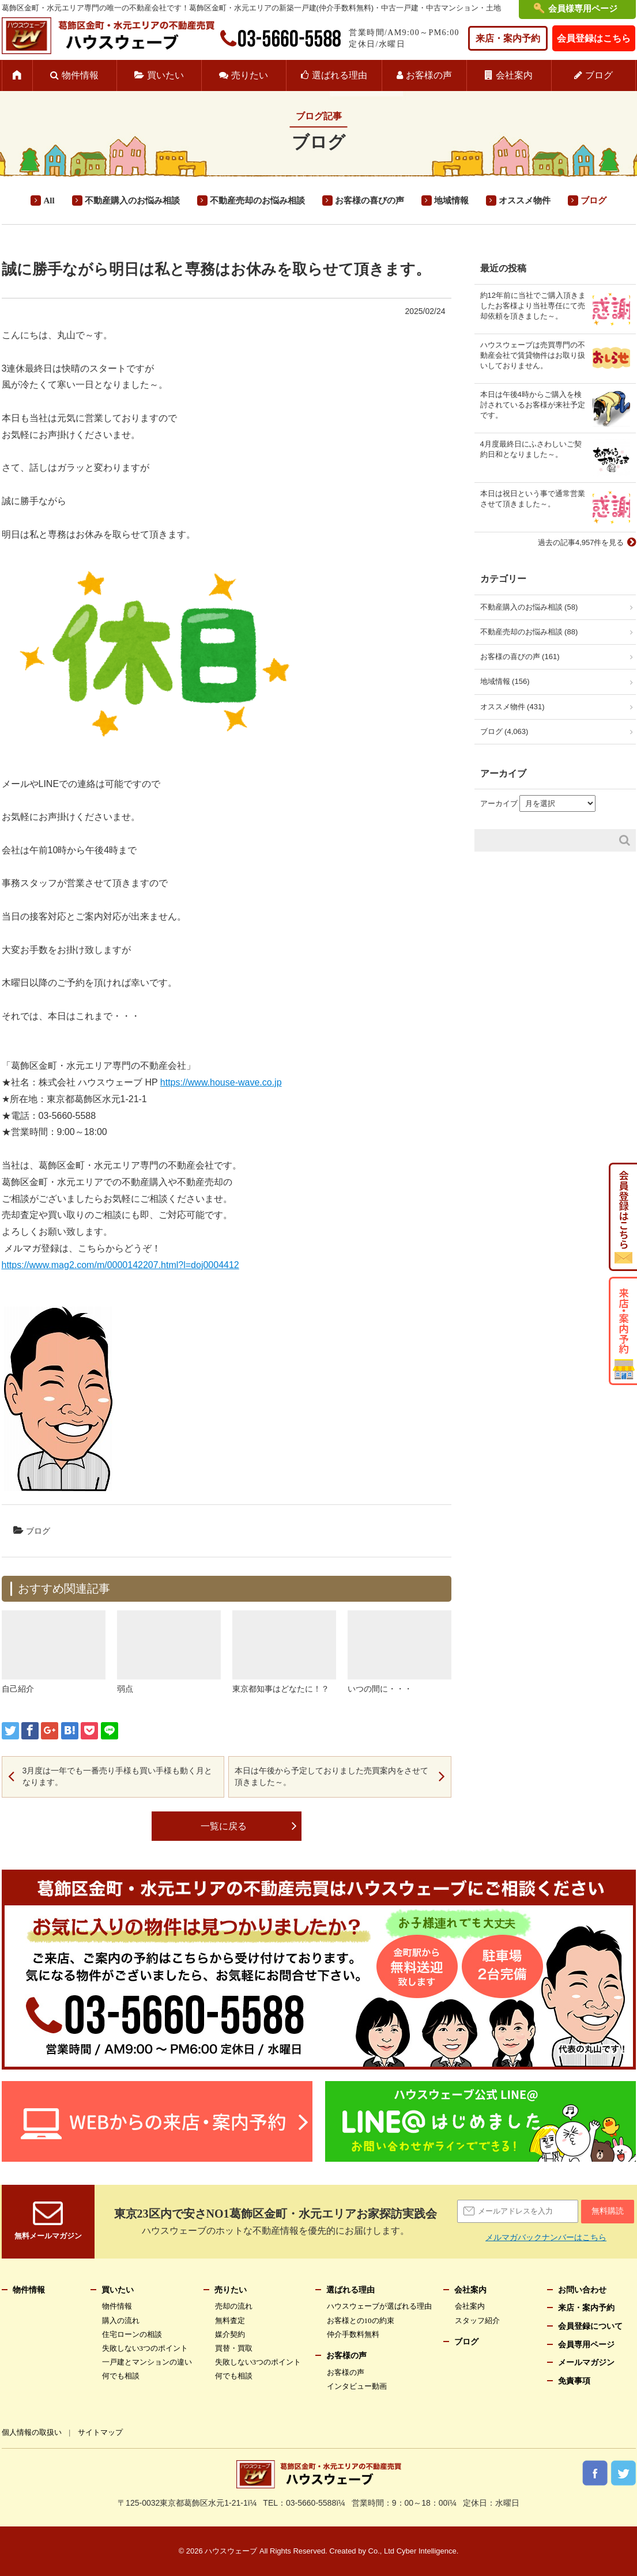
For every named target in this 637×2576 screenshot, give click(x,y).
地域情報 (451, 200)
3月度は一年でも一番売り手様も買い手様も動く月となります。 (117, 1776)
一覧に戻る (224, 1826)
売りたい (249, 75)
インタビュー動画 (357, 2386)
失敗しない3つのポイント (145, 2348)
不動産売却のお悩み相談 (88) (529, 631)
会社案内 (514, 75)
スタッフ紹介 (477, 2320)
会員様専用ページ (582, 8)
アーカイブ (499, 803)
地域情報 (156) (505, 681)
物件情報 (80, 75)
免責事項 (574, 2381)
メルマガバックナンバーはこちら (545, 2237)
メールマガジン (586, 2362)
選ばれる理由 (339, 75)
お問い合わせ (582, 2290)
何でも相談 (121, 2375)
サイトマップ (100, 2432)
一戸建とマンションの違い (147, 2362)
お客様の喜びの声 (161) (520, 656)
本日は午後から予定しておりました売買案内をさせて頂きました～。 (331, 1776)
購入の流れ (121, 2320)
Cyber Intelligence (427, 2551)
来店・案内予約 (508, 38)
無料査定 (230, 2320)
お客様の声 (429, 75)
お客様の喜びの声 (369, 200)
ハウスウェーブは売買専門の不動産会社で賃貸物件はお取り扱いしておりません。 (532, 355)
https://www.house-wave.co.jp (221, 1082)
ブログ (599, 75)
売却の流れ (233, 2306)
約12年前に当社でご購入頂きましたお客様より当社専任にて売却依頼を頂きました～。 (533, 305)
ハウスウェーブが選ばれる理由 (379, 2306)
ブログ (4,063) (504, 731)
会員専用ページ (586, 2344)
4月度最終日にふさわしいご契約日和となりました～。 (531, 449)
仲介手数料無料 (353, 2334)
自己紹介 (18, 1688)
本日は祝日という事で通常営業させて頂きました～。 (532, 498)
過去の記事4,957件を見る (581, 542)
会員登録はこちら (594, 38)
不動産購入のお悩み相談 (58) (529, 607)
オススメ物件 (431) (512, 706)
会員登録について (590, 2326)
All (48, 200)
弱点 (125, 1688)
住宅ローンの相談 (132, 2334)
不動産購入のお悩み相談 (132, 200)
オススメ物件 (525, 200)
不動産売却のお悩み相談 (257, 200)
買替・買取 (233, 2348)
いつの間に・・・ (380, 1688)
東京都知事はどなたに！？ (280, 1688)
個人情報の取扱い (32, 2432)
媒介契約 (230, 2334)
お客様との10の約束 (360, 2320)
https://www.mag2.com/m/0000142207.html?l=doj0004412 (120, 1265)
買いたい (165, 75)
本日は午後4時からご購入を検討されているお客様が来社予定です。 (532, 404)
